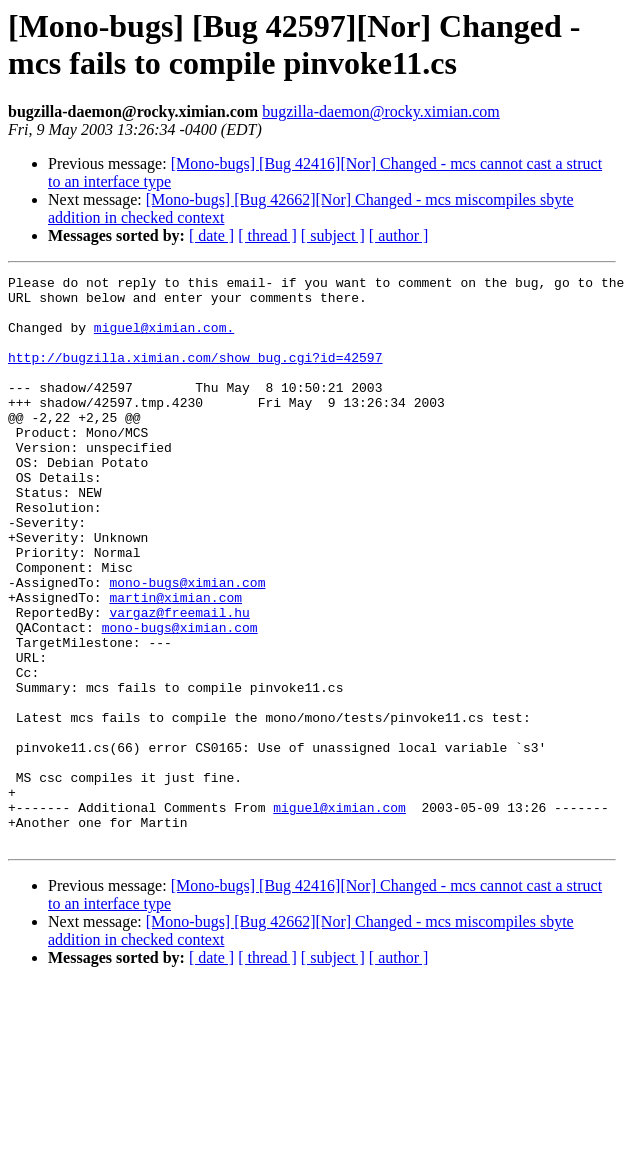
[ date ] (211, 235)
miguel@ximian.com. (164, 339)
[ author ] (399, 235)
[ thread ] (267, 235)
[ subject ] (333, 235)
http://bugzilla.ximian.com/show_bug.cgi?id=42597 (195, 375)
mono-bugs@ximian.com (187, 645)
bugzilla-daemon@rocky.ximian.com (381, 111)
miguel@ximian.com (339, 915)
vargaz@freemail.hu (179, 681)
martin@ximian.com (175, 663)
